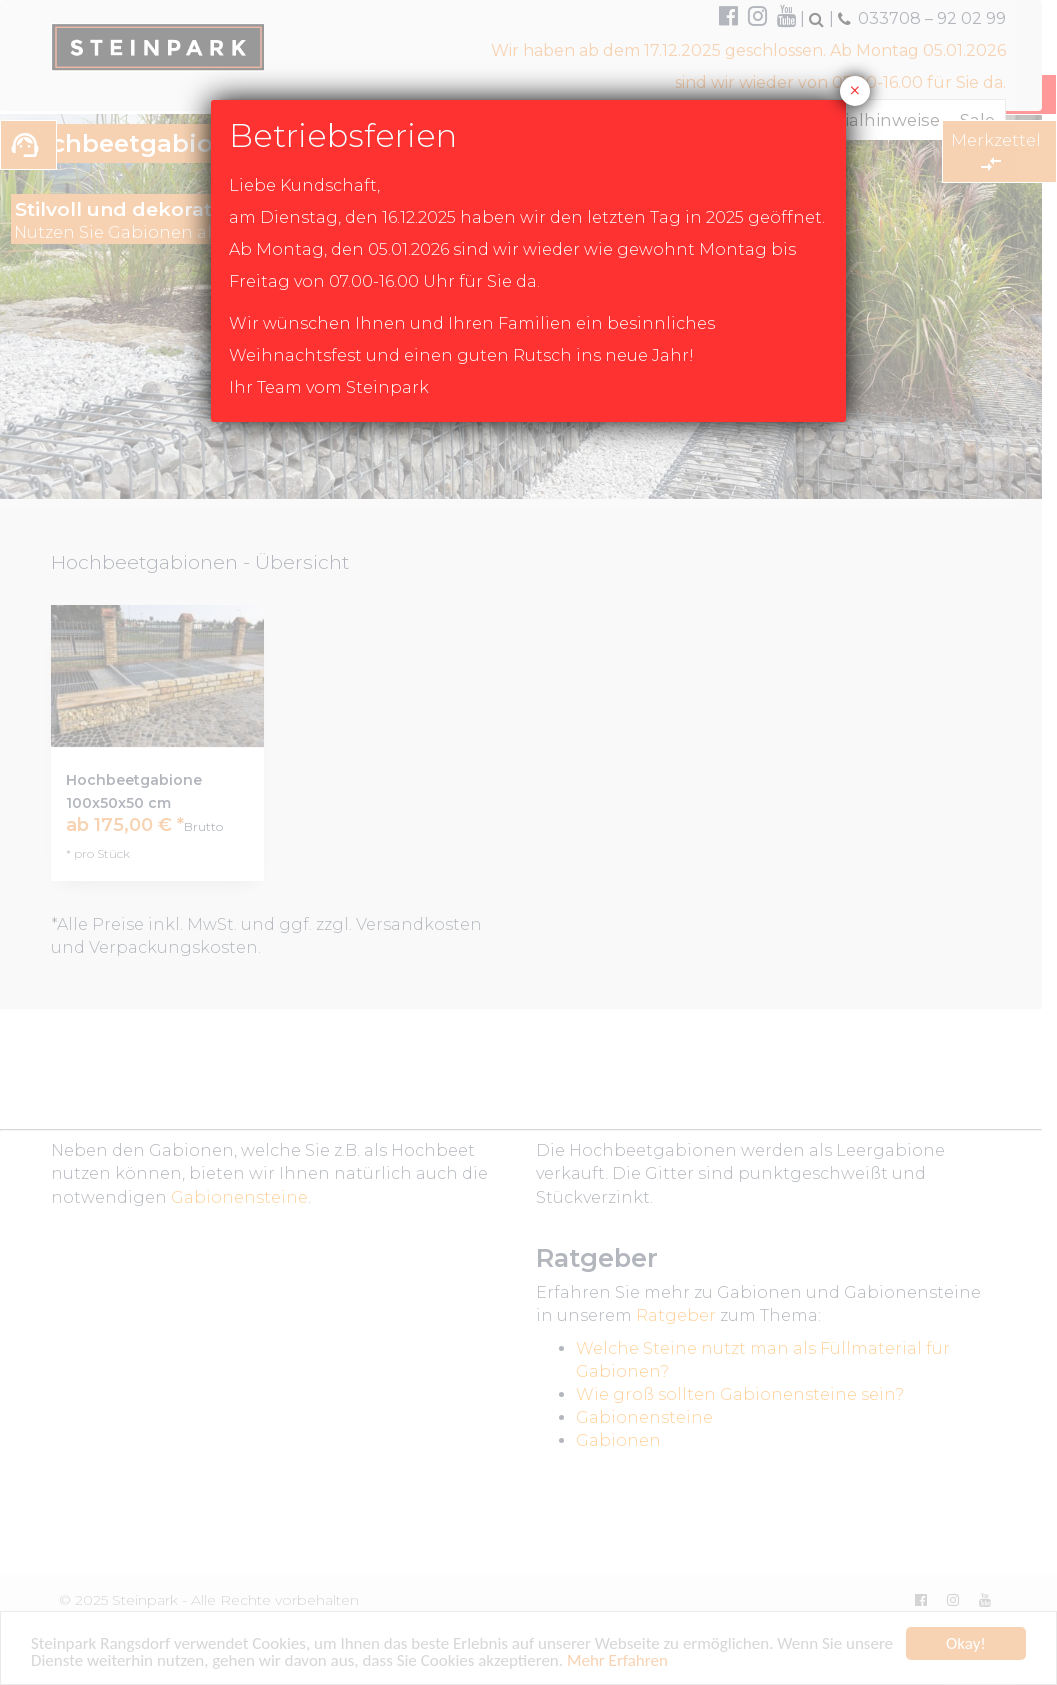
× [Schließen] (855, 90)
